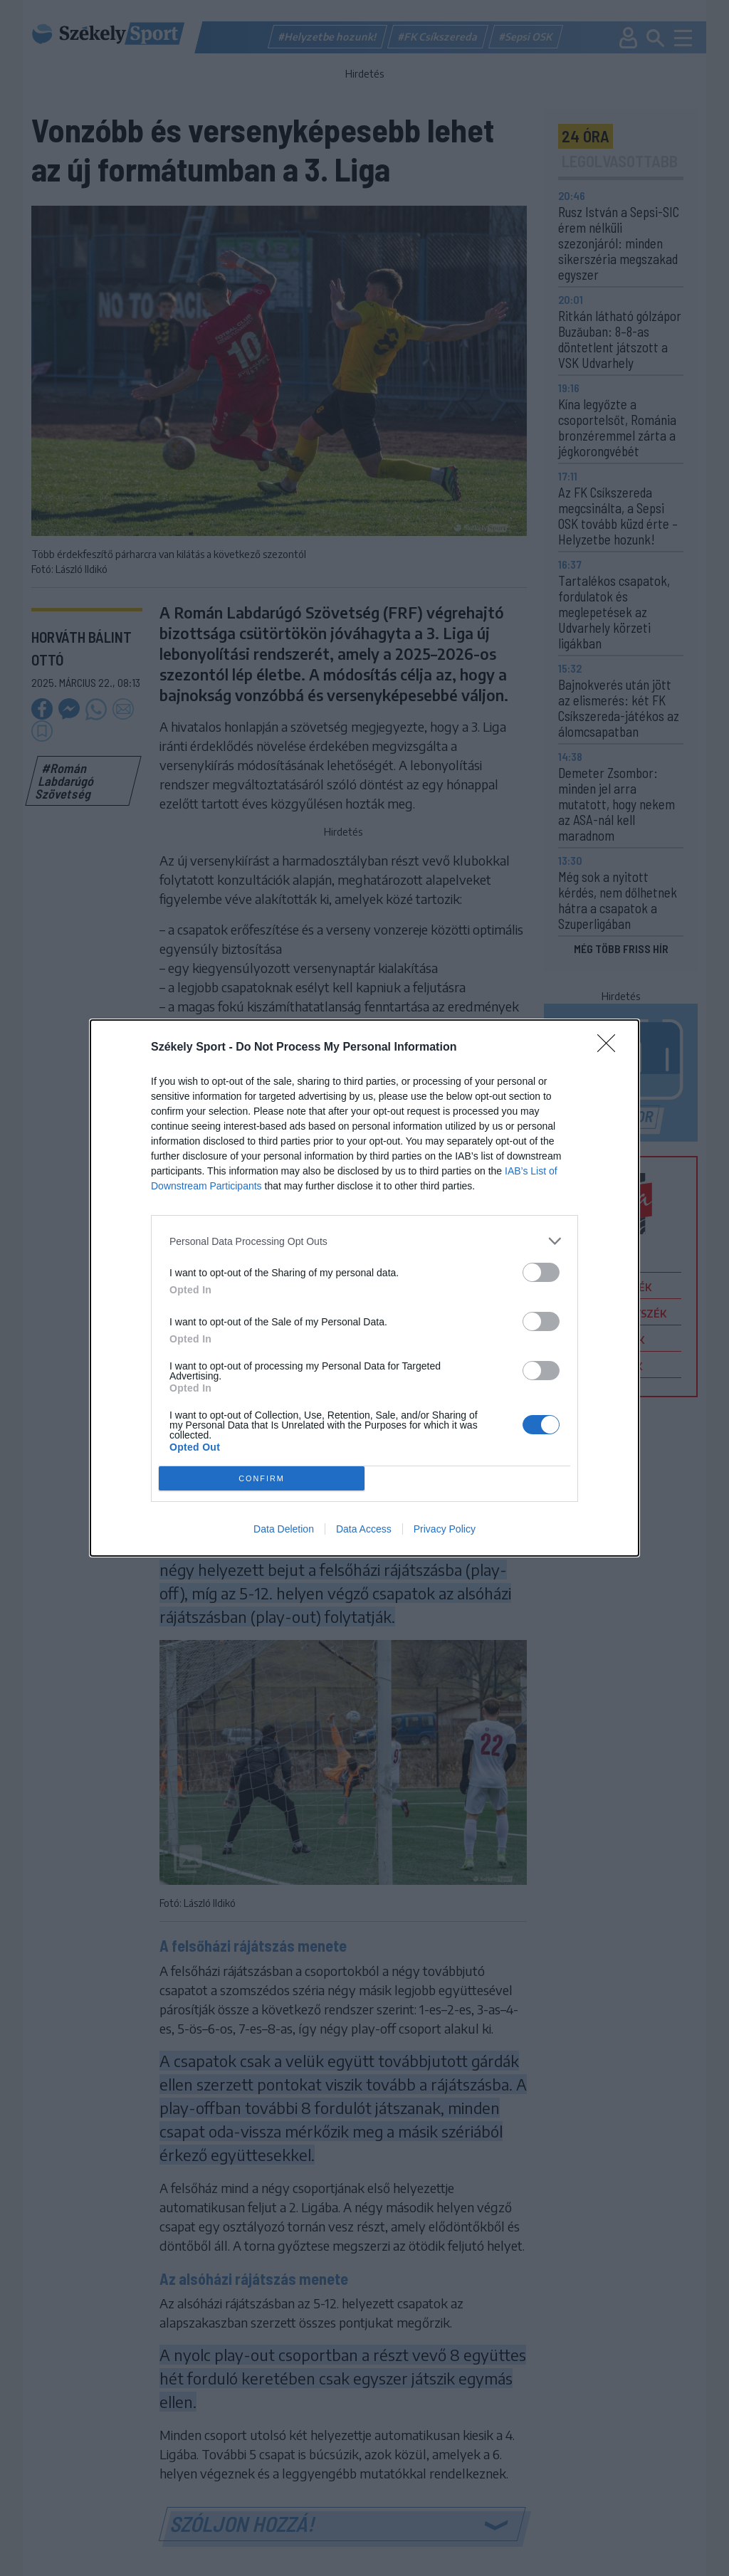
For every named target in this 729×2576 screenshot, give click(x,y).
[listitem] (364, 1241)
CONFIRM (261, 1478)
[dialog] (364, 1288)
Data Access (364, 1529)
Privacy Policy (445, 1529)
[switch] (541, 1272)
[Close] (610, 1047)
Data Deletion (283, 1529)
